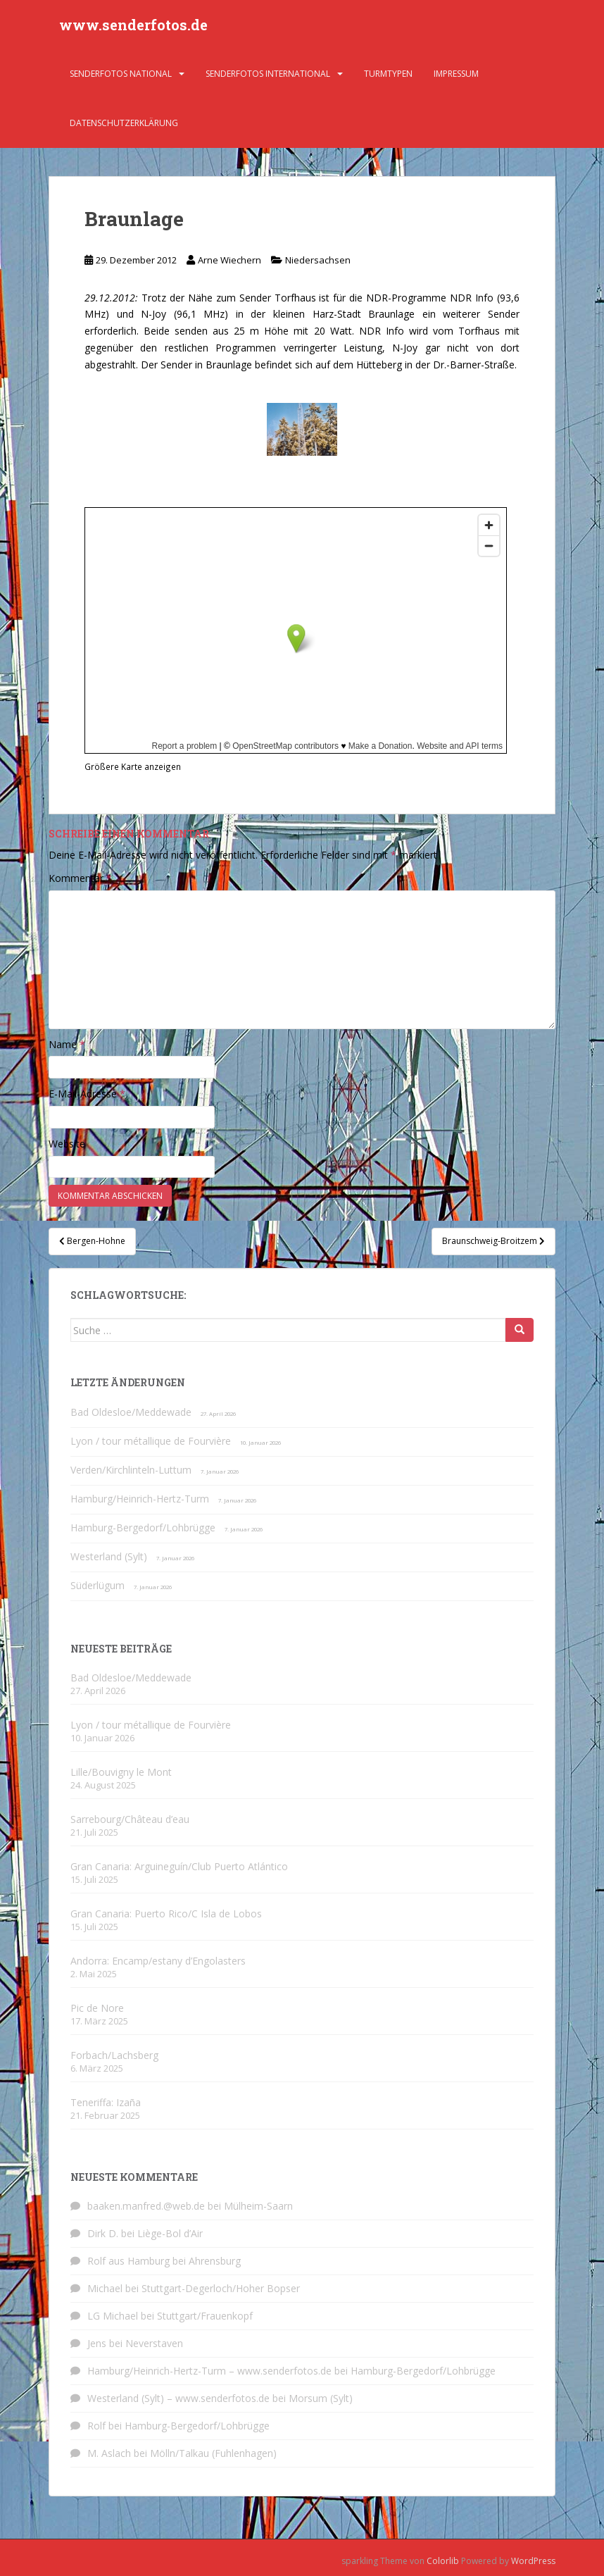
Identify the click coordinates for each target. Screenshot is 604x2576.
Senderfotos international (268, 74)
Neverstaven (154, 2343)
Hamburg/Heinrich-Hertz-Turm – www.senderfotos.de (209, 2370)
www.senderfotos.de (133, 24)
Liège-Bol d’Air (170, 2233)
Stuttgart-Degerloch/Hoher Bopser (220, 2288)
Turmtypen (388, 74)
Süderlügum (97, 1585)
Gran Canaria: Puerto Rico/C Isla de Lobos (166, 1913)
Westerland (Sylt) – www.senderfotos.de (178, 2398)
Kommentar (80, 878)
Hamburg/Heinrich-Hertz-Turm (139, 1498)
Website (67, 1143)
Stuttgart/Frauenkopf (205, 2315)
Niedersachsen (318, 260)
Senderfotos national (121, 74)
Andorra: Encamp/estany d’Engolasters (158, 1960)
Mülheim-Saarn (258, 2206)
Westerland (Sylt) (108, 1556)
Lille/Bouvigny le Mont (121, 1772)
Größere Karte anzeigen (132, 766)
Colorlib (443, 2561)
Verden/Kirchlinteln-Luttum (130, 1469)
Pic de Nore (97, 2008)
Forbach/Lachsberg (114, 2055)
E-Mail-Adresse (87, 1093)
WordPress (533, 2561)
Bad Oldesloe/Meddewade (130, 1412)
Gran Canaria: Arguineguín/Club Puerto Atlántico (179, 1866)
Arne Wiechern (229, 260)
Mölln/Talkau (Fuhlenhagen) (213, 2453)
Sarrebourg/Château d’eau (129, 1819)
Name (67, 1044)
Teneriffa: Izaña (105, 2102)
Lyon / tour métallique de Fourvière (150, 1441)
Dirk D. (102, 2233)
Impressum (456, 74)
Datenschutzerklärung (124, 123)
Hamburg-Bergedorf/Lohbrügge (142, 1527)
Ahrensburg (215, 2260)
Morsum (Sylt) (321, 2398)
